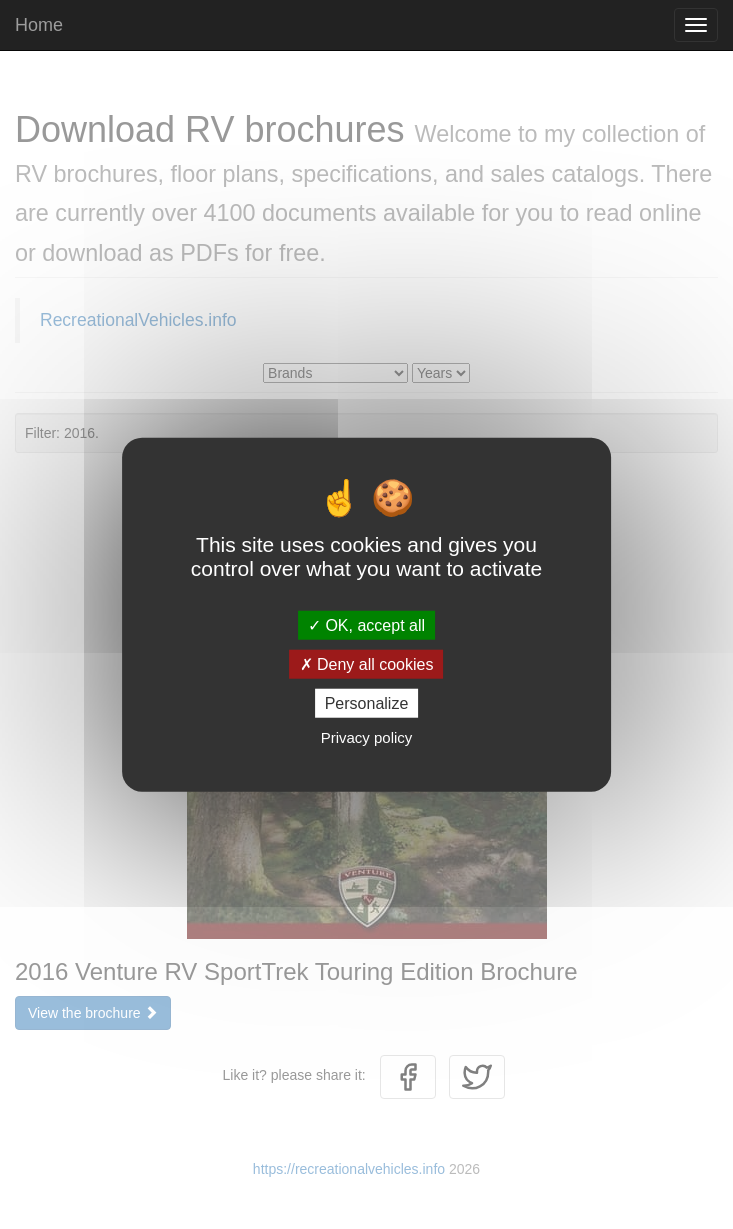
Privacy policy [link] (367, 737)
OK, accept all (366, 624)
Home (39, 25)
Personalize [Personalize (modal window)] (367, 703)
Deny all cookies (367, 663)
